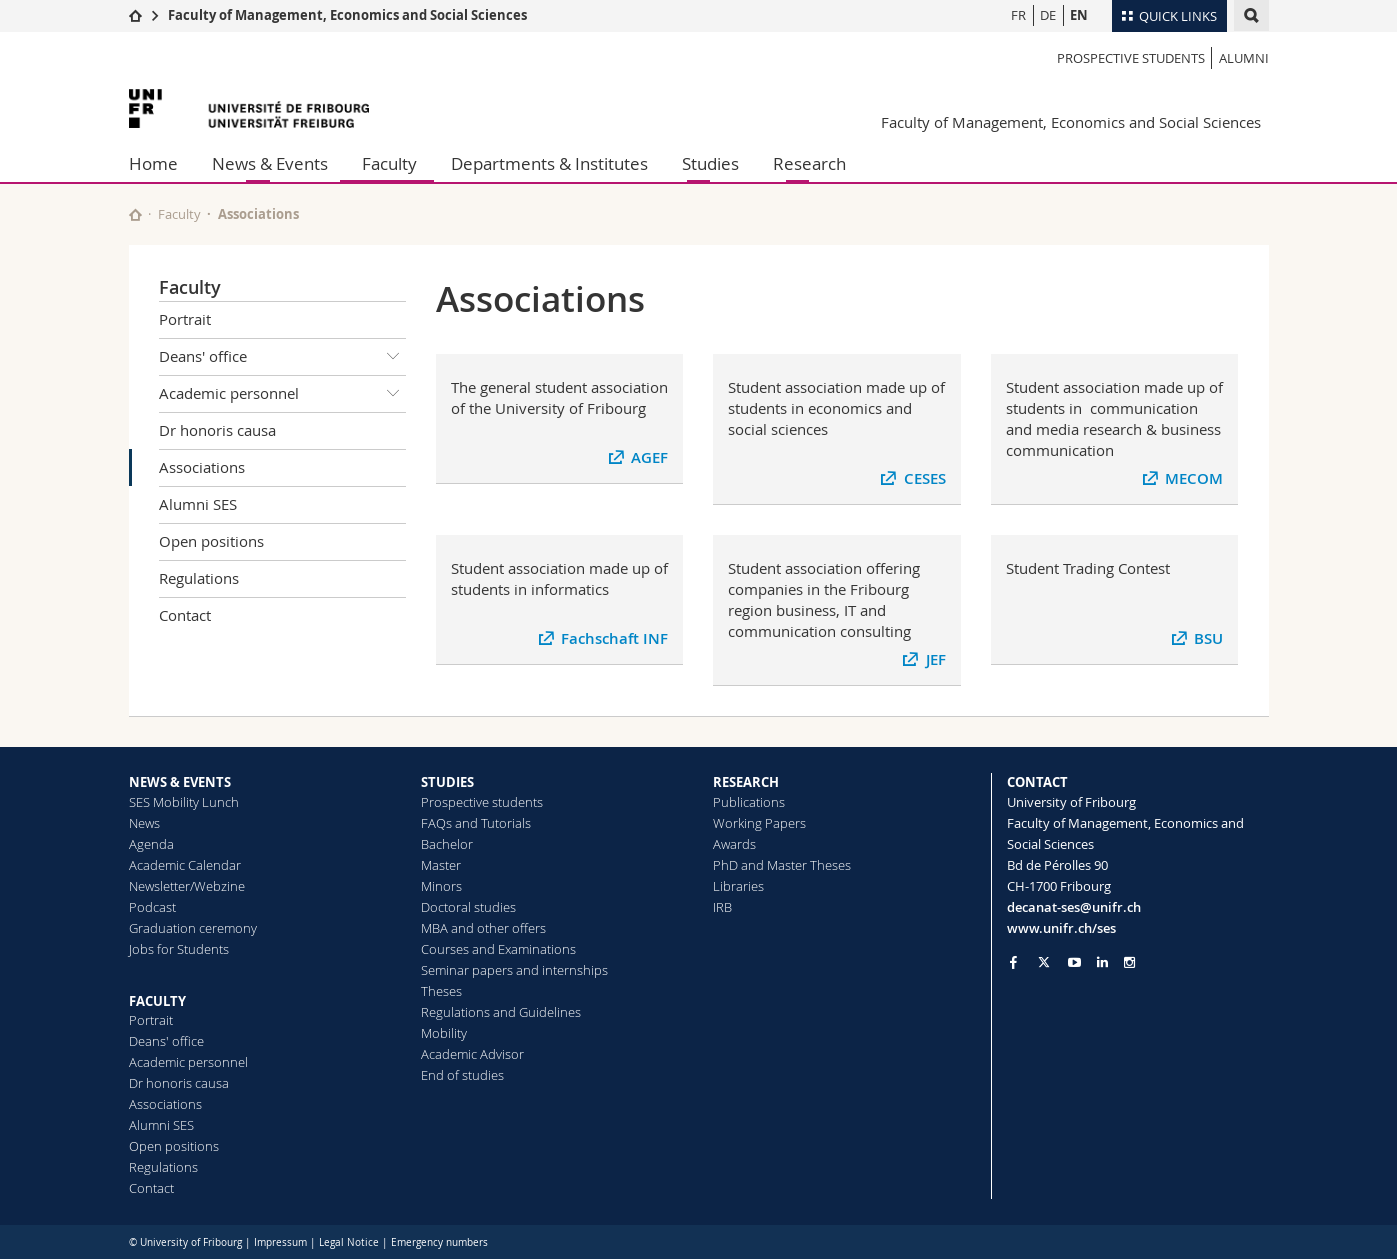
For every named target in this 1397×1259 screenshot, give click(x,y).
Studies (710, 163)
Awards (734, 844)
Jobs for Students (179, 949)
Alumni (1244, 58)
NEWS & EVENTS (180, 782)
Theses (441, 991)
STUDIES (447, 782)
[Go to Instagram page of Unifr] (1129, 962)
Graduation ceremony (193, 928)
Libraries (738, 886)
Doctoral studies (468, 907)
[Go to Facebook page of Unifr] (1013, 962)
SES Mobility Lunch (184, 802)
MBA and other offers (483, 928)
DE (1048, 15)
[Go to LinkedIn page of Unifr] (1102, 962)
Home (153, 163)
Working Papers (759, 823)
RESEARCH (746, 782)
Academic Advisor (472, 1054)
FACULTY (157, 1001)
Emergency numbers (439, 1242)
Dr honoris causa (217, 430)
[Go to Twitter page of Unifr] (1044, 962)
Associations (202, 467)
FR (1018, 15)
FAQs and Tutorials (476, 823)
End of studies (462, 1075)
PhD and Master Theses (782, 865)
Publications (749, 802)
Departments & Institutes (549, 163)
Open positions (211, 541)
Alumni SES (198, 504)
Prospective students (1131, 58)
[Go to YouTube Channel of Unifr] (1074, 962)
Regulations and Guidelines (501, 1012)
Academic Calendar (185, 865)
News (144, 823)
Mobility (444, 1033)
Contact (185, 615)
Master (441, 865)
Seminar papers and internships (514, 970)
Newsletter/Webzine (187, 886)
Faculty (389, 163)
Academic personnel (283, 394)
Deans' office (283, 357)
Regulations (199, 578)
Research (809, 163)
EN (1079, 15)
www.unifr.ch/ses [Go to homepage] (1061, 928)
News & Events (270, 163)
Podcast (152, 907)
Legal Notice (349, 1242)
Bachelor (447, 844)
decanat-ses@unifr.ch (1074, 907)
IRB (722, 907)
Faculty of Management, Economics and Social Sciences (347, 15)
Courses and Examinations (498, 949)
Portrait (185, 319)
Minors (441, 886)
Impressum (280, 1242)
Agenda (151, 844)
